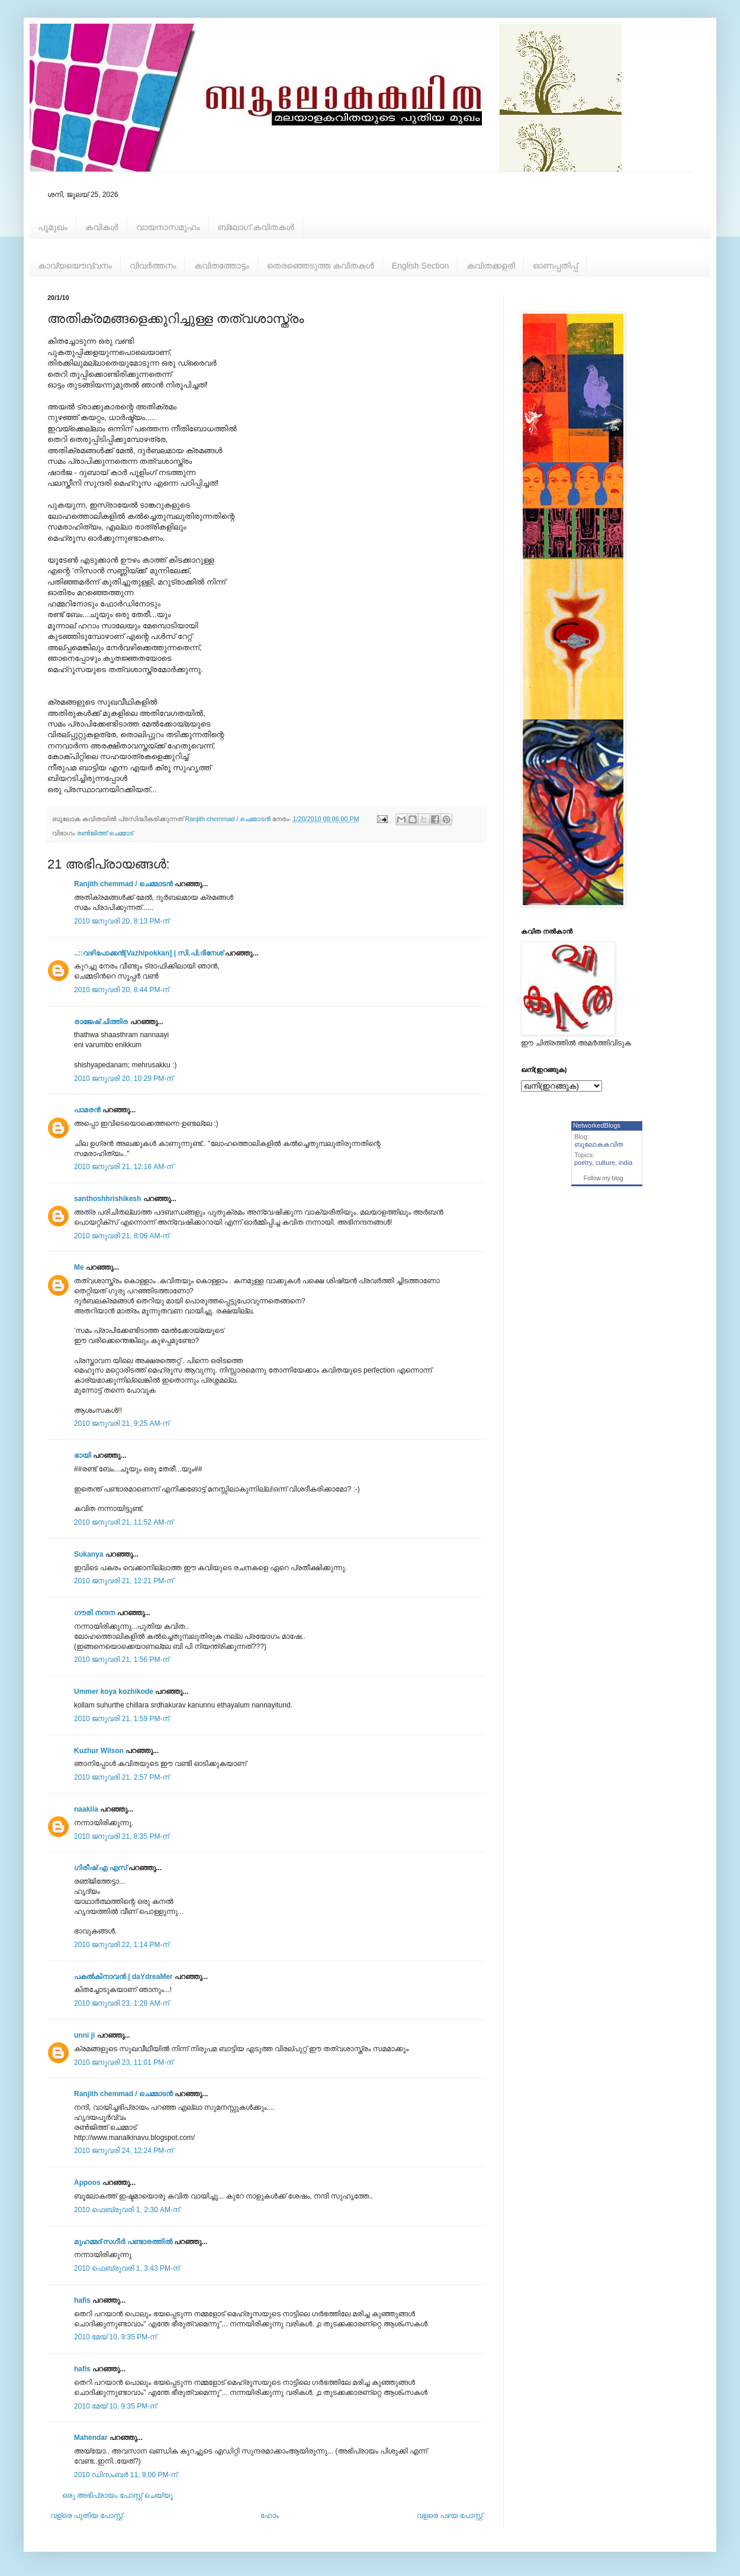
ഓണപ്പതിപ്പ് (555, 265)
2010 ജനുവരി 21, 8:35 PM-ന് (121, 1836)
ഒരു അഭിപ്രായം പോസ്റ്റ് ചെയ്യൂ (117, 2495)
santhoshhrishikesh (107, 1199)
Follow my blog (603, 1178)
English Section (420, 265)
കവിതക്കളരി (490, 265)
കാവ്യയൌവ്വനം (75, 265)
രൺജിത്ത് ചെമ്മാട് (105, 833)
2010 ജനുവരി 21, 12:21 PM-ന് (123, 1581)
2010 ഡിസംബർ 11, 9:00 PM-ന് (126, 2475)
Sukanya (88, 1554)
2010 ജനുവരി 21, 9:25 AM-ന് (121, 1423)
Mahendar (91, 2437)
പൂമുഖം (52, 227)
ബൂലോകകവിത (598, 1144)
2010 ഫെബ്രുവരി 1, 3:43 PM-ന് (126, 2268)
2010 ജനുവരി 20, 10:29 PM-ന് (123, 1078)
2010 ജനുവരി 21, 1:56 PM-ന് (121, 1659)
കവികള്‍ (101, 227)
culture (605, 1162)
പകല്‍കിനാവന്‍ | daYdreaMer (123, 1977)
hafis (82, 2300)
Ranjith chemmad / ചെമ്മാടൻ (123, 884)
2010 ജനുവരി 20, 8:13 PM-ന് (121, 921)
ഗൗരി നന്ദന (94, 1613)
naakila (86, 1809)
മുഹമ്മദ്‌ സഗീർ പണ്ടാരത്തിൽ (123, 2242)
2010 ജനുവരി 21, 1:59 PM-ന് (121, 1719)
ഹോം (269, 2516)
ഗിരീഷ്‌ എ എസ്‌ (100, 1868)
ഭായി (82, 1455)
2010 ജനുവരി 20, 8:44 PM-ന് (121, 990)
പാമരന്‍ (87, 1110)
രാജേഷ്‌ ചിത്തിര (101, 1022)
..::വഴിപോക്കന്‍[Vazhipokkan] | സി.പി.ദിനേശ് (148, 953)
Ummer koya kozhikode (113, 1691)
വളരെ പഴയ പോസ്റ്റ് (449, 2516)
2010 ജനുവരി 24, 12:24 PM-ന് (123, 2150)
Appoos (87, 2182)
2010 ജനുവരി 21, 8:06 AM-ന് (121, 1236)
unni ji (84, 2035)
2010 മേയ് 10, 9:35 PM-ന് (115, 2337)
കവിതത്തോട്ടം (221, 265)
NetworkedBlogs (596, 1125)
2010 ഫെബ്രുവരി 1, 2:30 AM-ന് (126, 2210)
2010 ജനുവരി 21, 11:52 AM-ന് (123, 1522)
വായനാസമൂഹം (168, 227)
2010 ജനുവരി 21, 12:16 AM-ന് (123, 1167)
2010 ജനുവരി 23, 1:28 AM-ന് (121, 2003)
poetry (583, 1162)
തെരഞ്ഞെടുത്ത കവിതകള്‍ (320, 265)
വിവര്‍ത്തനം (153, 265)
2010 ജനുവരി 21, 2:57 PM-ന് (121, 1777)
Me (79, 1267)
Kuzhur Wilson (99, 1751)
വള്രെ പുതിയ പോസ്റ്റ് (86, 2516)
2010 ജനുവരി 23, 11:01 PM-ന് (123, 2062)
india (625, 1162)
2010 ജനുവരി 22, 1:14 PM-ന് (121, 1945)
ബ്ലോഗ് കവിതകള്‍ (256, 227)
